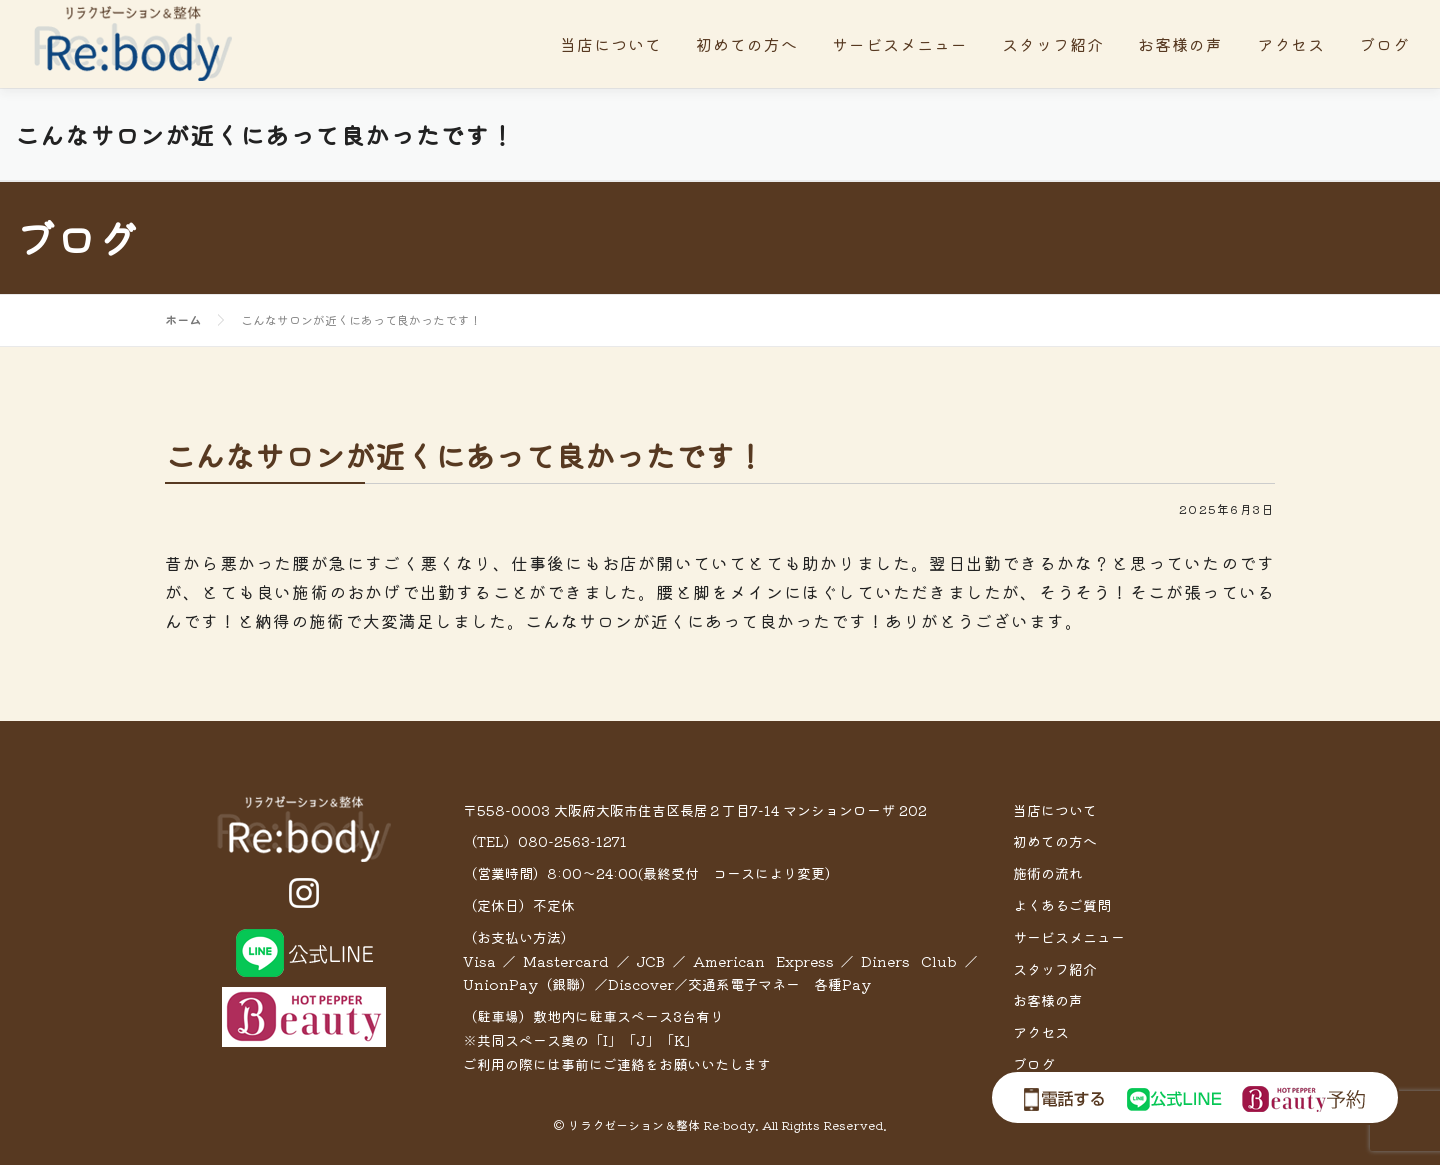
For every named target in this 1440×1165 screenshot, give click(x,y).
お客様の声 (1180, 44)
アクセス (1291, 44)
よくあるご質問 (1062, 905)
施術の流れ (1048, 873)
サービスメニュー (900, 44)
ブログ (1384, 44)
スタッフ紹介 (1053, 44)
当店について (611, 44)
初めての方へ (747, 44)
